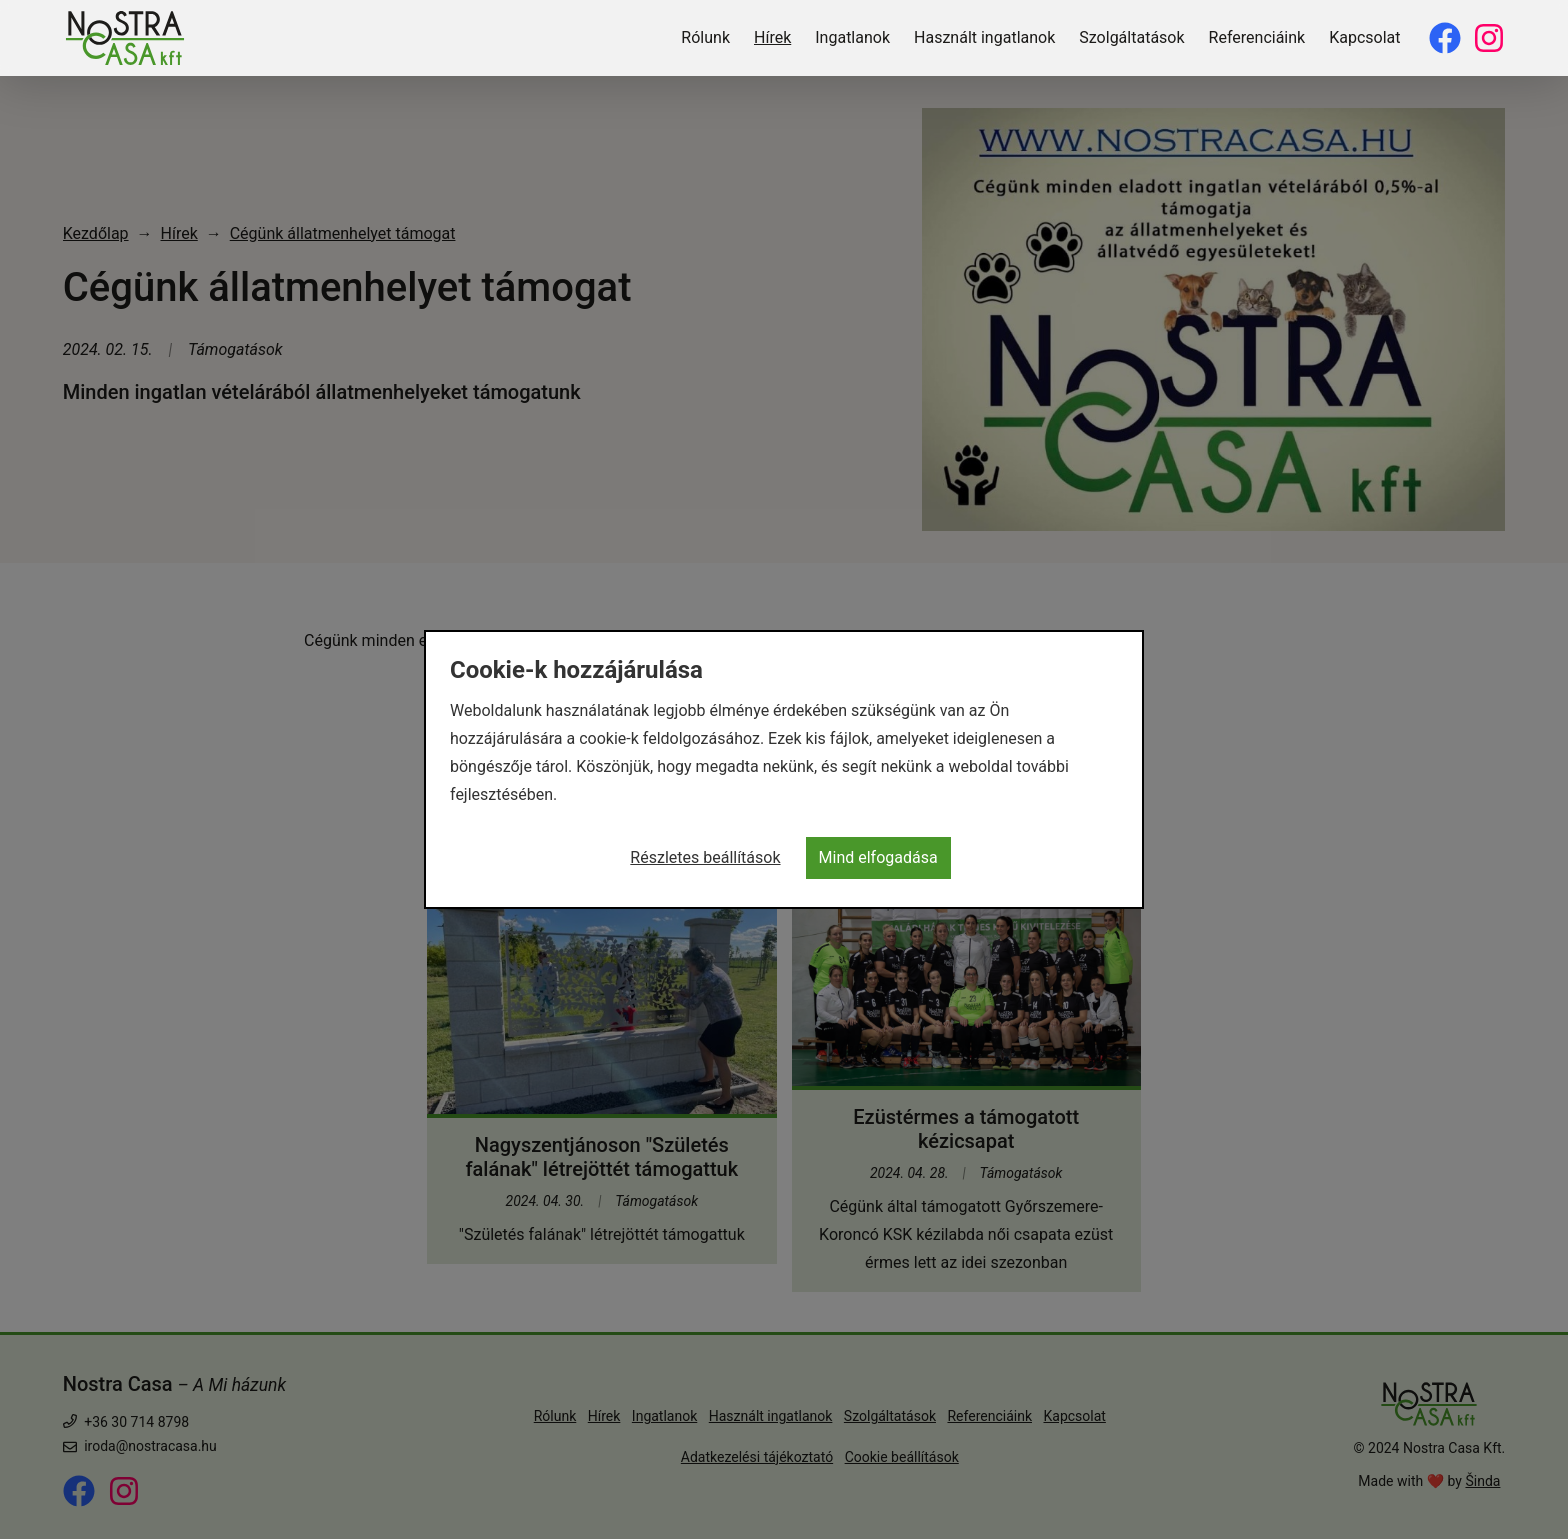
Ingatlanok (852, 37)
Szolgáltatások (1131, 37)
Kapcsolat (1364, 37)
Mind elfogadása (878, 857)
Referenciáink (1257, 37)
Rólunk (705, 37)
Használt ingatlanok (984, 37)
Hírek (772, 37)
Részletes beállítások (705, 857)
